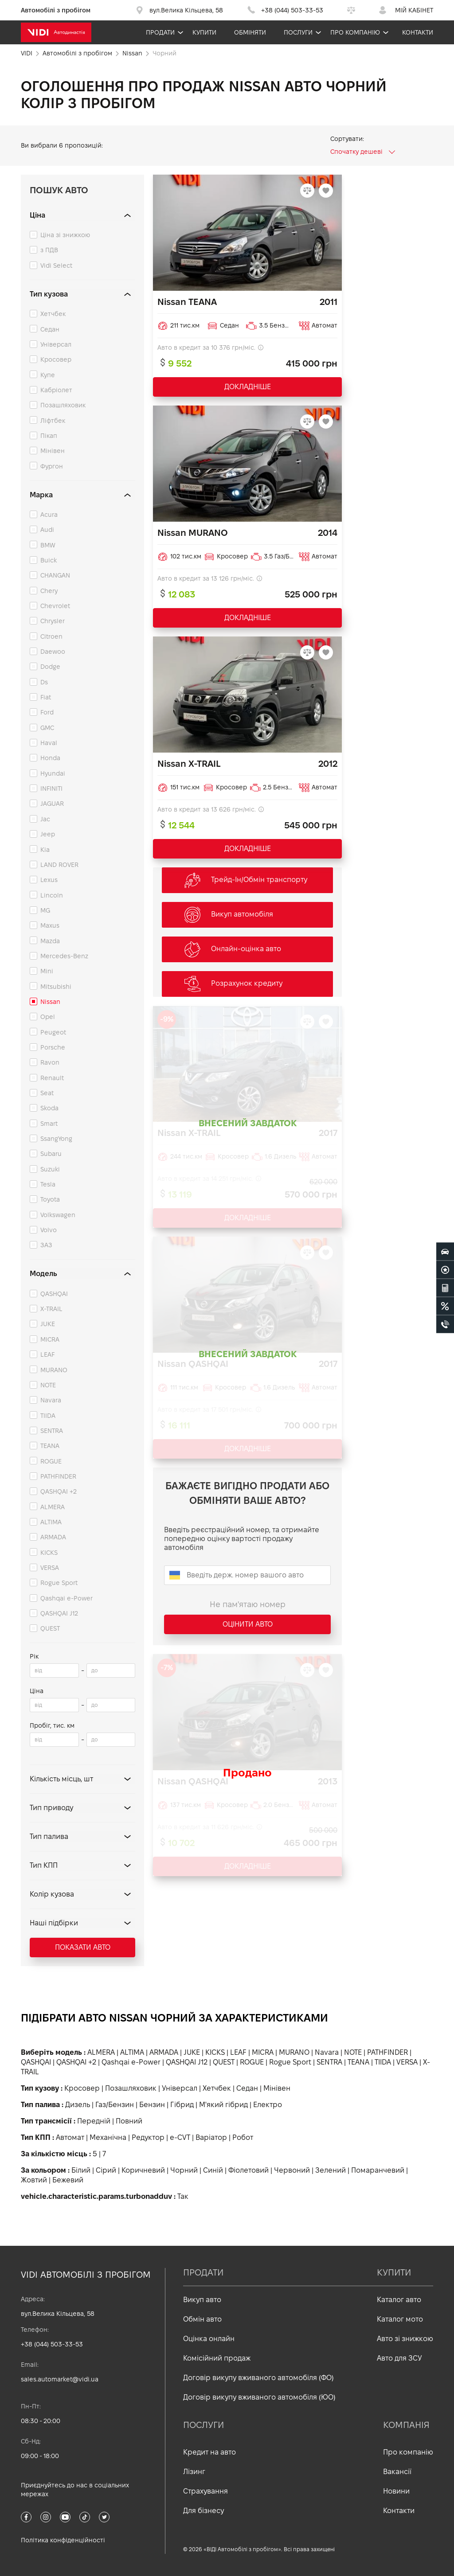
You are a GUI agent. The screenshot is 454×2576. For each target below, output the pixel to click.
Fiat (45, 697)
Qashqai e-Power (66, 1598)
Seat (47, 1093)
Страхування (205, 2491)
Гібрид (182, 2104)
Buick (48, 560)
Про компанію (355, 32)
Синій (213, 2170)
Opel (47, 1016)
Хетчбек (53, 313)
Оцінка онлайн (209, 2338)
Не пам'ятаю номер (248, 1604)
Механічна (108, 2137)
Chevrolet (55, 605)
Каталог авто (399, 2299)
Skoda (49, 1108)
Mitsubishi (55, 986)
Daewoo (52, 651)
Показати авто (82, 1947)
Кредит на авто (209, 2452)
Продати (160, 32)
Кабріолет (56, 390)
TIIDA (47, 1415)
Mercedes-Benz (64, 956)
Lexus (49, 879)
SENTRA (51, 1430)
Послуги (298, 32)
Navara (50, 1400)
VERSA (49, 1567)
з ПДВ (49, 250)
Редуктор (148, 2137)
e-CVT (180, 2137)
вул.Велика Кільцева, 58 (57, 2313)
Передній (93, 2121)
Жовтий (34, 2180)
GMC (47, 727)
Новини (396, 2491)
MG (45, 910)
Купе (47, 375)
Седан (49, 329)
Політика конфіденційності (63, 2540)
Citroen (51, 636)
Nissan (50, 1001)
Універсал (55, 344)
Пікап (48, 435)
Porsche (52, 1047)
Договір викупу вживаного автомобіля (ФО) (258, 2377)
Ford (47, 712)
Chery (49, 590)
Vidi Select (56, 265)
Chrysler (52, 620)
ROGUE (51, 1461)
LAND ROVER (59, 864)
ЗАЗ (46, 1245)
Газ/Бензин (114, 2104)
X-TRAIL (51, 1308)
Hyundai (52, 773)
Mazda (50, 941)
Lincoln (51, 895)
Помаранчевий (377, 2170)
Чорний (184, 2170)
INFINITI (51, 788)
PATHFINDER (58, 1476)
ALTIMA (51, 1522)
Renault (52, 1077)
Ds (44, 682)
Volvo (48, 1229)
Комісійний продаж (216, 2358)
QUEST (50, 1628)
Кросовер (55, 359)
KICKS (49, 1552)
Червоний (292, 2170)
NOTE (48, 1385)
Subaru (51, 1153)
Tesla (47, 1184)
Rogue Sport (59, 1582)
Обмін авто (202, 2319)
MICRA (49, 1339)
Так (182, 2196)
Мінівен (52, 450)
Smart (49, 1123)
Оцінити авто (248, 1624)
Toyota (50, 1199)
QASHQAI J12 (59, 1613)
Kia (45, 849)
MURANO (53, 1370)
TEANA (49, 1445)
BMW (47, 545)
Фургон (51, 466)
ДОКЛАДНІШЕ (247, 386)
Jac (45, 819)
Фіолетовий (248, 2170)
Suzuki (50, 1169)
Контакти (417, 32)
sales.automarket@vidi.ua (59, 2379)
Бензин (152, 2104)
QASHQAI (54, 1293)
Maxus (49, 925)
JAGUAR (52, 803)
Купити (204, 32)
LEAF (47, 1354)
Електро (267, 2104)
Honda (50, 757)
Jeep (47, 834)
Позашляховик (63, 405)
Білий (80, 2170)
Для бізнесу (203, 2510)
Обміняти (250, 32)
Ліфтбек (52, 420)
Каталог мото (400, 2319)
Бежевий (67, 2180)
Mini (46, 971)
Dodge (50, 666)
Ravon (49, 1062)
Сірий (106, 2170)
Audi (47, 529)
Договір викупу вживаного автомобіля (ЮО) (259, 2397)
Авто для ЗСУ (399, 2358)
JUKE (47, 1323)
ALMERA (52, 1506)
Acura (49, 514)
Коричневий (143, 2170)
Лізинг (194, 2471)
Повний (129, 2121)
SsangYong (56, 1138)
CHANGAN (55, 575)
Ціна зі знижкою (65, 234)
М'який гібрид (223, 2104)
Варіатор (211, 2137)
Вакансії (397, 2471)
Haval (48, 742)
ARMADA (53, 1537)
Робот (242, 2137)
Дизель (77, 2104)
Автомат (70, 2137)
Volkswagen (57, 1214)
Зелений (330, 2170)
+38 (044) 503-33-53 (52, 2344)
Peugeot (53, 1032)
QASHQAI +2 (58, 1491)
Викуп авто (202, 2299)
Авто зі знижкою (405, 2338)
